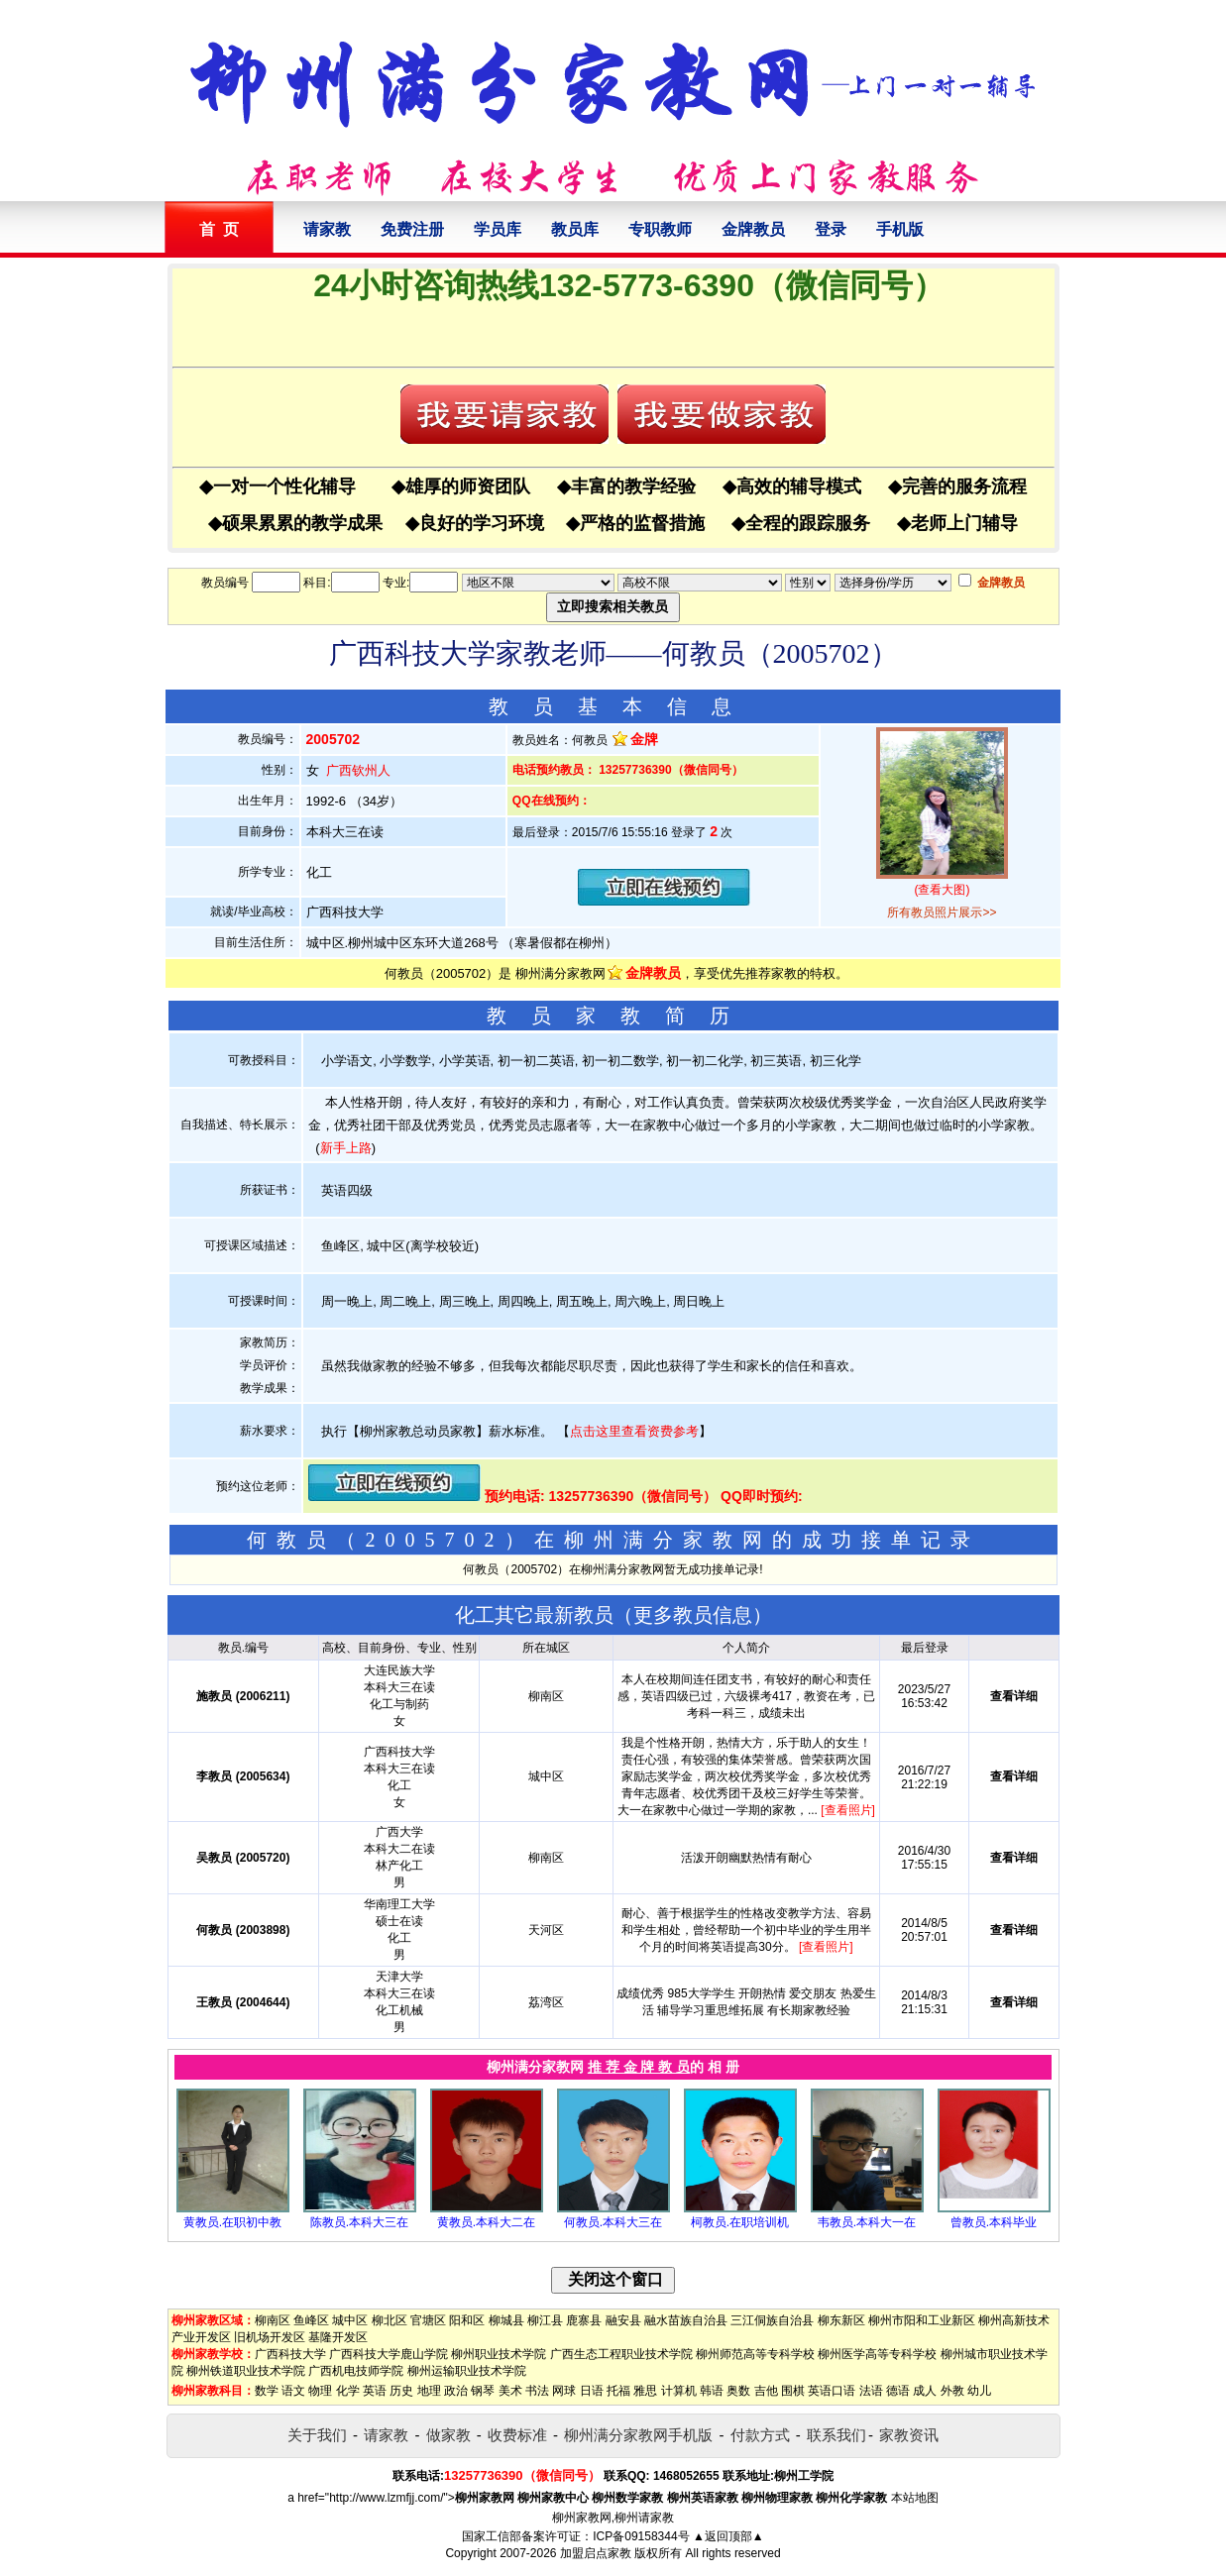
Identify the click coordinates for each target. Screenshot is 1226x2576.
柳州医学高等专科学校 (877, 2354)
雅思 (645, 2391)
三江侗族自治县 (772, 2320)
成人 (925, 2391)
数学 (267, 2391)
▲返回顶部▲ (728, 2536)
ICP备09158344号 (641, 2536)
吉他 (766, 2391)
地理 (429, 2391)
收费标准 (517, 2434)
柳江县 (545, 2320)
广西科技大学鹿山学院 (388, 2354)
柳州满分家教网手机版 (638, 2434)
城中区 (350, 2320)
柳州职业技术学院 (498, 2354)
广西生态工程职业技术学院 (621, 2354)
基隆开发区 (338, 2337)
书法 (537, 2391)
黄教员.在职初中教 (232, 2222)
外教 (952, 2391)
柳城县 (506, 2320)
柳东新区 (841, 2320)
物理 (320, 2391)
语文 (293, 2391)
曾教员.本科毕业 (993, 2222)
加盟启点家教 (595, 2553)
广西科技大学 (290, 2354)
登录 (830, 229)
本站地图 (915, 2498)
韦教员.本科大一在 (867, 2222)
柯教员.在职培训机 (740, 2222)
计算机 (679, 2391)
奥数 (738, 2391)
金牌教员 (753, 229)
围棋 (793, 2391)
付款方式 (760, 2434)
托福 (618, 2391)
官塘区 (428, 2320)
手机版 (900, 229)
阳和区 (467, 2320)
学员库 (497, 229)
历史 (401, 2391)
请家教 (327, 229)
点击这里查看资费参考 (634, 1431)
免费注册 (412, 229)
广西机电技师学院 (355, 2371)
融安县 (623, 2320)
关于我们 (317, 2434)
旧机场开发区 (269, 2337)
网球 (564, 2391)
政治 (456, 2391)
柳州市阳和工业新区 (921, 2320)
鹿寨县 (584, 2320)
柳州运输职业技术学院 (466, 2371)
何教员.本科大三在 (613, 2222)
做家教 (448, 2434)
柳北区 (389, 2320)
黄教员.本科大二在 (486, 2222)
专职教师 (660, 229)
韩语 (712, 2391)
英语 (375, 2391)
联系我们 (836, 2434)
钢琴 (483, 2391)
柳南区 (272, 2320)
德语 (898, 2391)
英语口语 (831, 2391)
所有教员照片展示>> (941, 912)
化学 (348, 2391)
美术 (510, 2391)
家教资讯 (909, 2434)
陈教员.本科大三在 (359, 2222)
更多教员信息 (692, 1615)
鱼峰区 (311, 2320)
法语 (871, 2391)
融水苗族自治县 (685, 2320)
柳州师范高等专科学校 (755, 2354)
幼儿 (979, 2391)
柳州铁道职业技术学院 (245, 2371)
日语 (592, 2391)
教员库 (575, 229)
